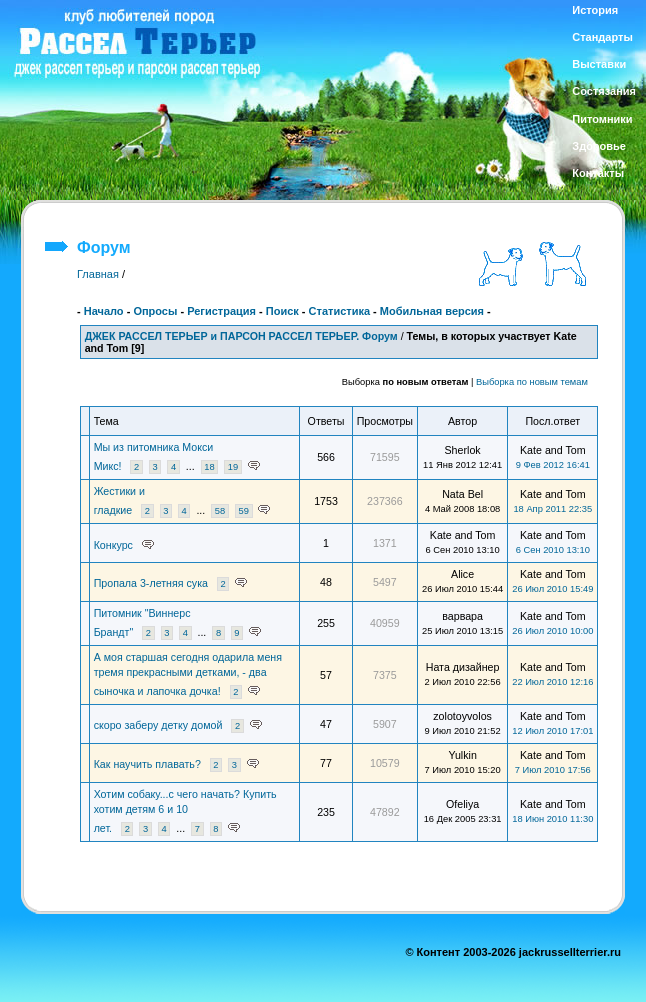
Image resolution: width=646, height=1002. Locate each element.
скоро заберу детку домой (158, 725)
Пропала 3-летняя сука (151, 583)
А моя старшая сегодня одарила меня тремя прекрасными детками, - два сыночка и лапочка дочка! (188, 674)
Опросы (155, 311)
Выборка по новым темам (532, 382)
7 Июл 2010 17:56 (553, 770)
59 (243, 511)
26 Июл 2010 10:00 (552, 631)
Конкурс (113, 545)
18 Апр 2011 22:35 (552, 509)
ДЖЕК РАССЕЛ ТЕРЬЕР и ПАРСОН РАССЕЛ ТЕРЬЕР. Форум (241, 336)
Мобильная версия (432, 311)
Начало (104, 311)
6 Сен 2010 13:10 (553, 550)
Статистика (340, 311)
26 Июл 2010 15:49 (552, 589)
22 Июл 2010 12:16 (552, 682)
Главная (98, 274)
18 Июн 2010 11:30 (552, 819)
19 (233, 467)
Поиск (282, 311)
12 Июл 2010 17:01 (552, 731)
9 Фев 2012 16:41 (553, 465)
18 (209, 467)
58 (220, 511)
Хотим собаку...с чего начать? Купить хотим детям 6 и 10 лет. (185, 811)
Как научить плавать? (147, 764)
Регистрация (221, 311)
